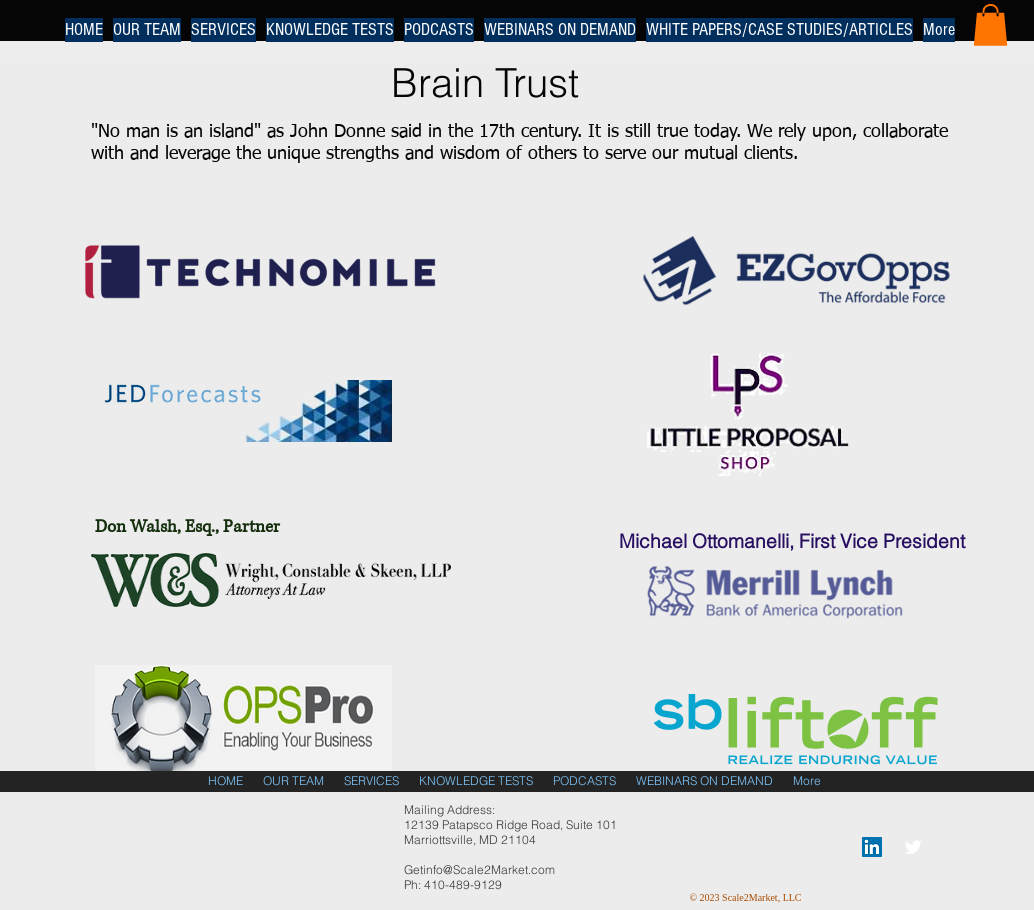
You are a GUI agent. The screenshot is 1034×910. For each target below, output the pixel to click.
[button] (990, 25)
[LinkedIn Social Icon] (872, 847)
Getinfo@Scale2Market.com (479, 869)
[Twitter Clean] (913, 847)
